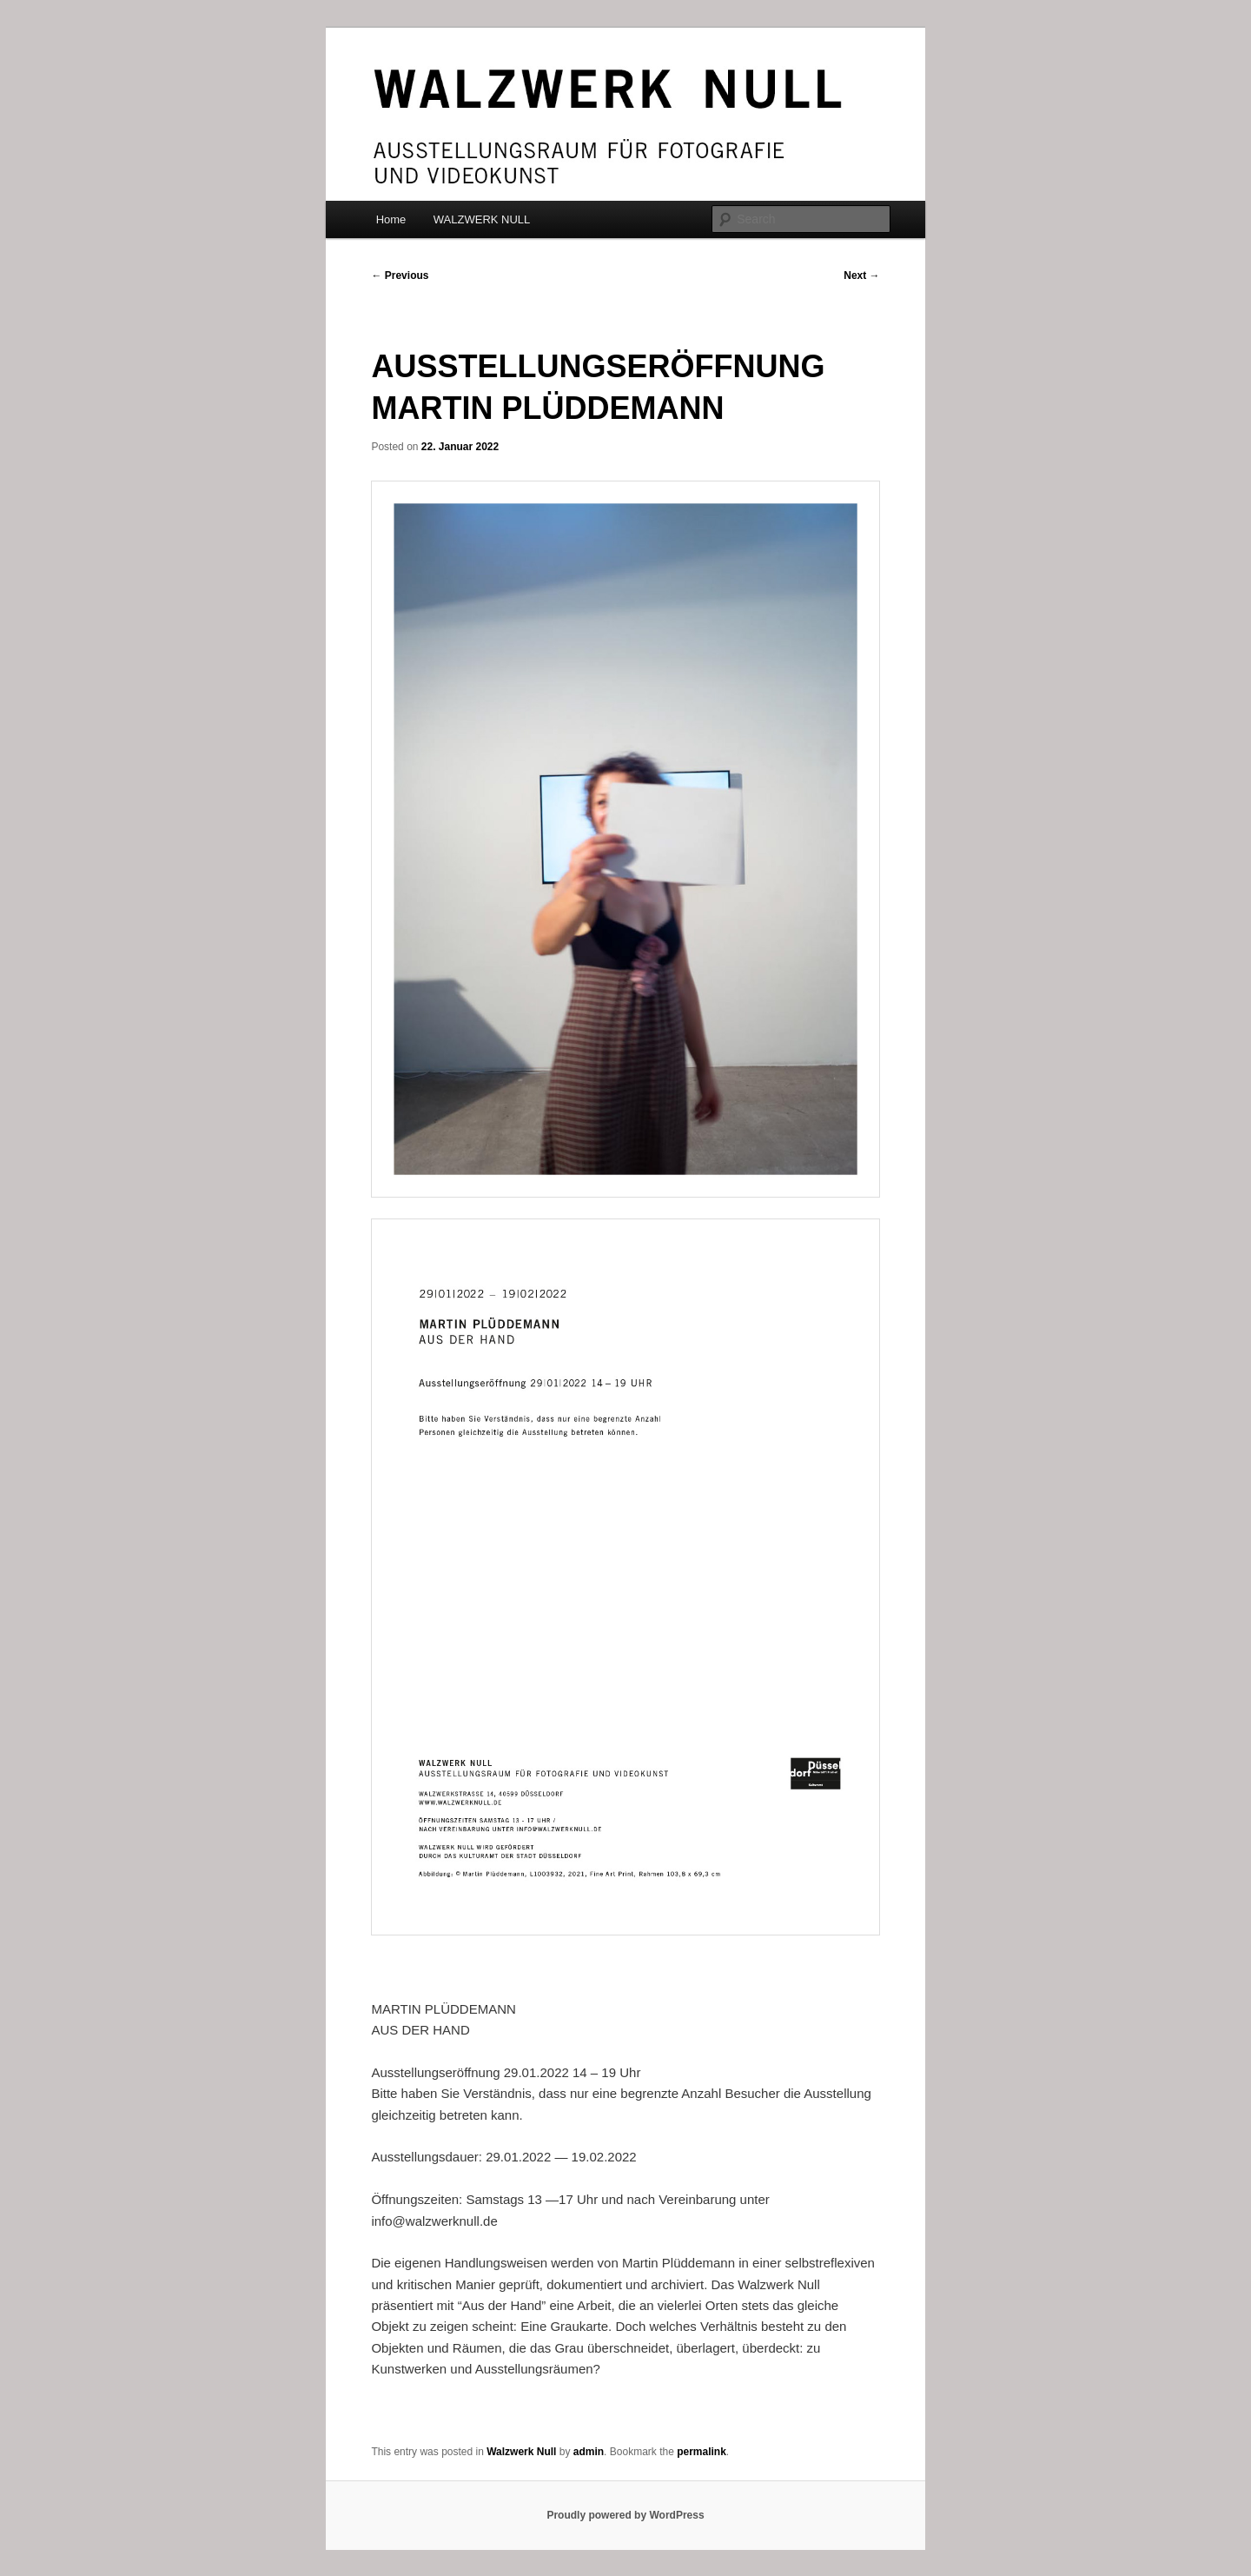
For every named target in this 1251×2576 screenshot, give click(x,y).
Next (861, 275)
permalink (701, 2452)
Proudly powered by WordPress (625, 2515)
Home (391, 219)
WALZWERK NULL (482, 219)
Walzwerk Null (521, 2452)
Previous (399, 275)
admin (588, 2452)
